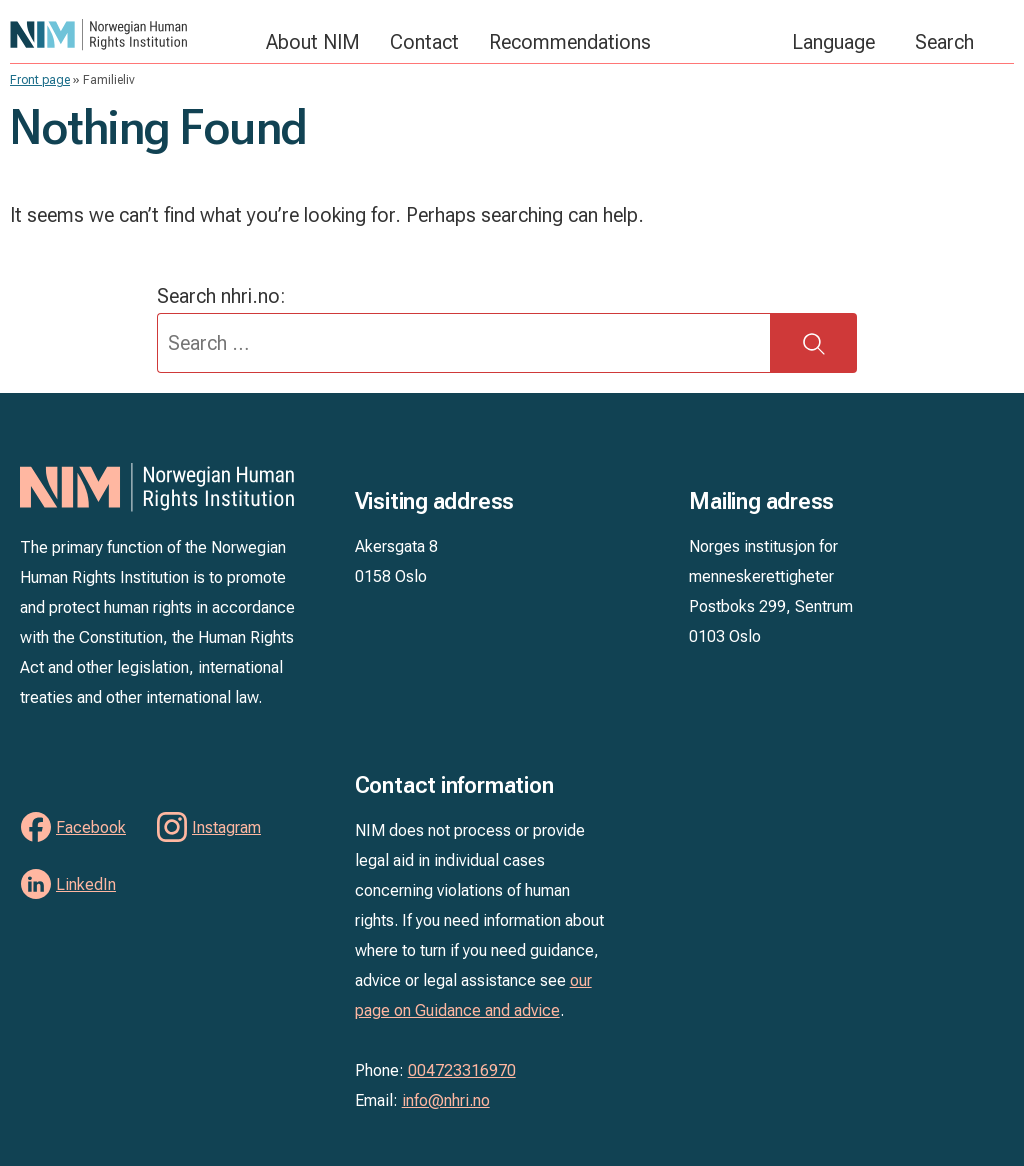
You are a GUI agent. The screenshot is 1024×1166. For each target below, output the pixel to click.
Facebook (91, 827)
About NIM (313, 42)
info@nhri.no (446, 1100)
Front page (40, 80)
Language (833, 42)
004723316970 (462, 1070)
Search (944, 42)
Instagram (226, 827)
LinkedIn (86, 884)
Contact (424, 42)
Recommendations (570, 42)
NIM (128, 34)
